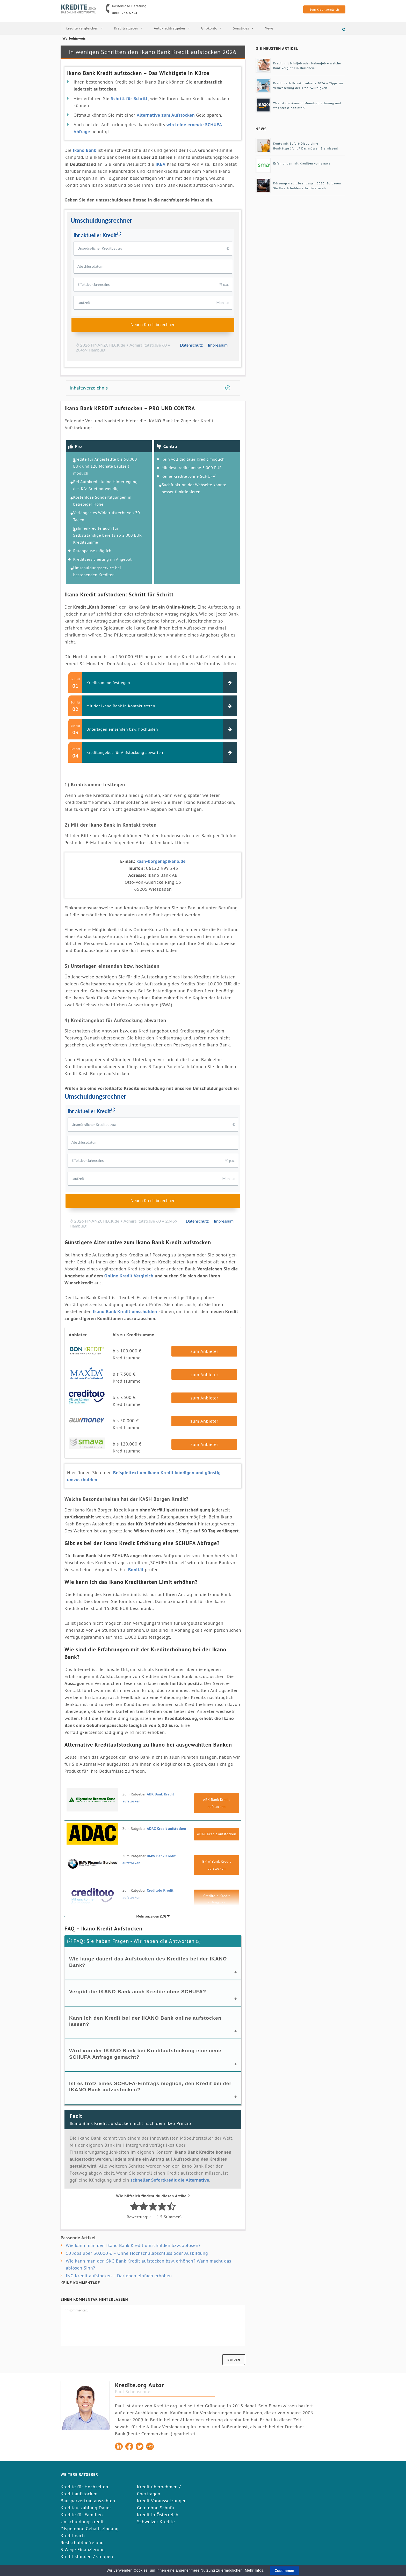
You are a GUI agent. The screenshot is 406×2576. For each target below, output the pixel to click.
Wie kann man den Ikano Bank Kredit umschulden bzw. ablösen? (133, 2245)
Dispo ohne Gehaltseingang (90, 2529)
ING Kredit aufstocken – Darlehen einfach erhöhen (119, 2276)
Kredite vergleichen (85, 28)
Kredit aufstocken (79, 2494)
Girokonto (211, 28)
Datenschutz (191, 344)
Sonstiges (244, 28)
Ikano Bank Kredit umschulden (125, 1311)
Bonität (136, 1569)
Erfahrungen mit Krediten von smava (301, 163)
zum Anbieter (204, 1351)
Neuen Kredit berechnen (152, 325)
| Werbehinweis (73, 38)
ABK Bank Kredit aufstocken (216, 1803)
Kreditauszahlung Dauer (86, 2508)
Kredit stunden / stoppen (87, 2556)
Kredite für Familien (82, 2515)
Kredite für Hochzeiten (84, 2487)
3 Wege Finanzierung (83, 2549)
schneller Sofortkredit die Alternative (169, 2180)
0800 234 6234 (124, 13)
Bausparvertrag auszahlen (88, 2501)
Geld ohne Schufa (155, 2508)
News (269, 28)
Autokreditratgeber (172, 28)
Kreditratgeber (128, 28)
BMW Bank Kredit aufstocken (216, 1865)
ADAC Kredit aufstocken (166, 1828)
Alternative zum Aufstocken (166, 115)
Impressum (218, 344)
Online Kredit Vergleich (129, 1276)
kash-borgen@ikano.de (161, 861)
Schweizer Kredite (156, 2522)
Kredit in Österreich (157, 2515)
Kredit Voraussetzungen (162, 2501)
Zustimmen (284, 2570)
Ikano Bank (84, 150)
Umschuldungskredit (82, 2522)
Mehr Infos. (255, 2570)
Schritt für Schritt (129, 98)
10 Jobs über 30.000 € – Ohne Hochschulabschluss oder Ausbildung (137, 2253)
